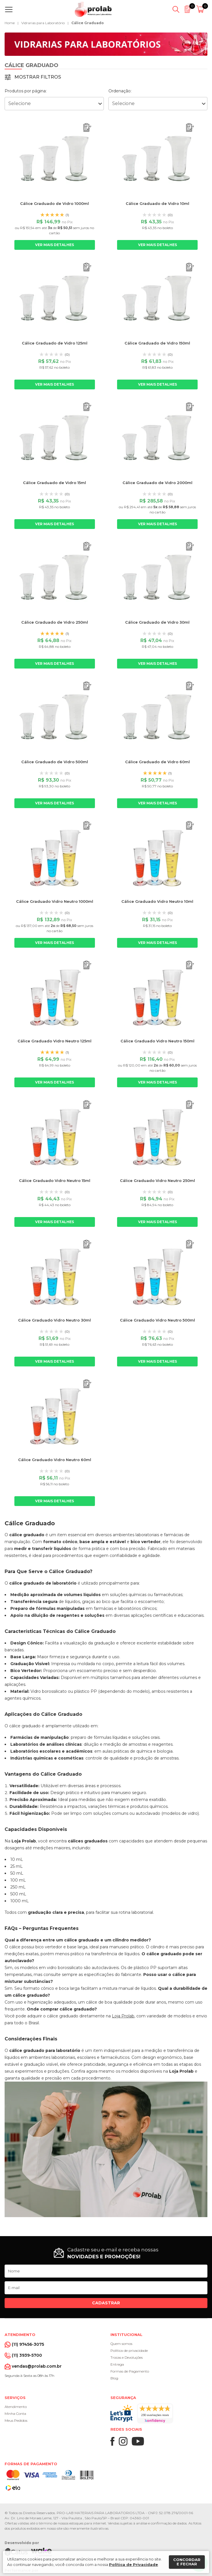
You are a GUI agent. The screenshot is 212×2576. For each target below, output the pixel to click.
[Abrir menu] (10, 9)
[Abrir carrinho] (201, 9)
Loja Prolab (123, 2016)
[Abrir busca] (176, 9)
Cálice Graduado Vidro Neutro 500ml (157, 1320)
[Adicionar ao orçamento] (87, 127)
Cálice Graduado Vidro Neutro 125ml (54, 1041)
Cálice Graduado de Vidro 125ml (54, 343)
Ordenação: (119, 91)
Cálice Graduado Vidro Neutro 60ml (54, 1459)
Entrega (117, 2364)
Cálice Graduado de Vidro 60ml (157, 761)
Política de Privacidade (133, 2564)
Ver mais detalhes (54, 245)
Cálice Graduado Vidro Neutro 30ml (54, 1320)
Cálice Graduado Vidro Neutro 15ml (54, 1180)
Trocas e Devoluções (126, 2357)
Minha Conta (15, 2413)
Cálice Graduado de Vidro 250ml (54, 622)
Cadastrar (106, 2302)
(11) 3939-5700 (27, 2355)
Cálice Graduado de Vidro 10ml (157, 203)
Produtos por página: (26, 91)
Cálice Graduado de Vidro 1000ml (54, 203)
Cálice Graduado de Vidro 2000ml (157, 482)
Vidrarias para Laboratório (43, 23)
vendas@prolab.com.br (37, 2366)
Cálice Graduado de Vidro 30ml (157, 622)
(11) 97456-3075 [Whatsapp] (28, 2344)
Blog (114, 2378)
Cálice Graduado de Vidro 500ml (54, 761)
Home (10, 23)
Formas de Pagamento (129, 2371)
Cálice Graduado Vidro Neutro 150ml (157, 1041)
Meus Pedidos (16, 2420)
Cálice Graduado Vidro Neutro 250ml (157, 1180)
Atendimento (16, 2406)
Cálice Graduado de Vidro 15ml (54, 482)
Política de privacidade (129, 2350)
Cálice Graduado (87, 23)
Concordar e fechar (186, 2562)
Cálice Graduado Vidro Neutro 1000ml (54, 901)
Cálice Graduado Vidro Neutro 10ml (157, 901)
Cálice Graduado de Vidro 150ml (157, 343)
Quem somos (121, 2343)
